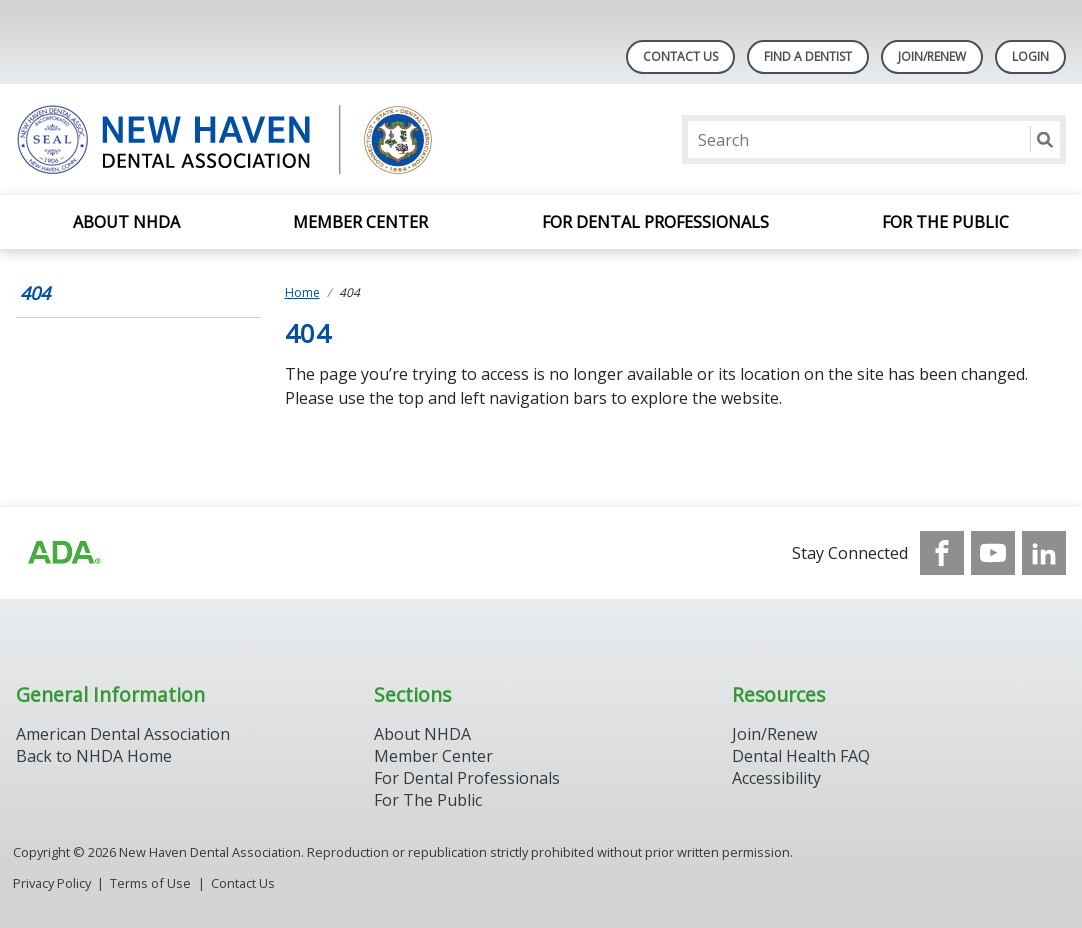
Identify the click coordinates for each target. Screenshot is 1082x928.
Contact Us (680, 56)
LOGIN (1030, 56)
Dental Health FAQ (801, 756)
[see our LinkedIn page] (1044, 553)
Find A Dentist (808, 56)
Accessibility (776, 778)
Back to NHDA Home (94, 756)
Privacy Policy (52, 883)
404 (35, 293)
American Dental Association (123, 734)
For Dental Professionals (655, 222)
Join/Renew (932, 56)
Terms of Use (150, 883)
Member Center (360, 222)
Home (302, 292)
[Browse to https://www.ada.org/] (63, 553)
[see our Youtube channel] (993, 553)
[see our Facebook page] (942, 553)
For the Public (945, 222)
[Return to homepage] (274, 139)
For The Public (428, 800)
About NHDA (126, 222)
